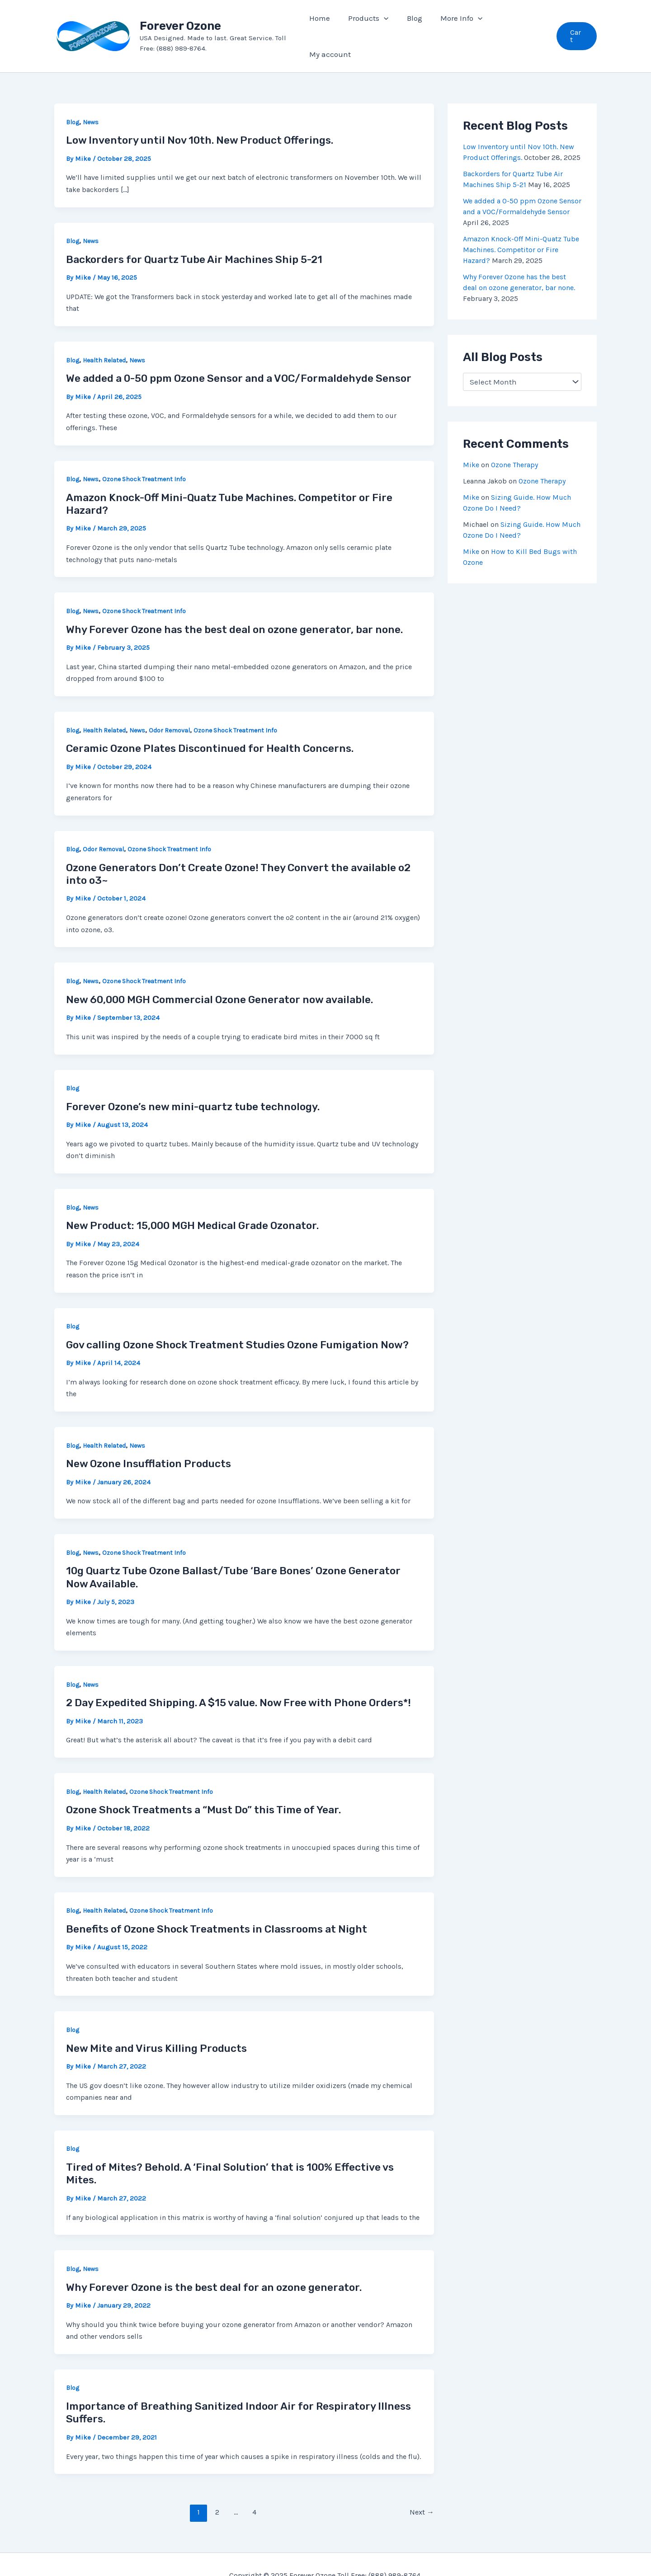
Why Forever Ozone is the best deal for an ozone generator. (214, 2265)
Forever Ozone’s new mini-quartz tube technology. (193, 1084)
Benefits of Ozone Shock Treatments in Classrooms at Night (216, 1906)
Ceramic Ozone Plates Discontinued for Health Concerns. (210, 726)
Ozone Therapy (514, 442)
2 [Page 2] (217, 2490)
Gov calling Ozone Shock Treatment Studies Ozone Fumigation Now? (237, 1322)
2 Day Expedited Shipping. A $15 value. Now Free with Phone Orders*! (238, 1680)
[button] (576, 24)
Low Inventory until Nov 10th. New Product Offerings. (199, 118)
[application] (389, 25)
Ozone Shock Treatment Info (144, 457)
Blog (72, 99)
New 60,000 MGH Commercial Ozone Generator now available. (219, 977)
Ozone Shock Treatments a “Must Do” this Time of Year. (203, 1787)
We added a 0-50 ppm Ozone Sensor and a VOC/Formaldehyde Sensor (238, 356)
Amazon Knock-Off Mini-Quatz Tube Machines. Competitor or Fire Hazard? (521, 227)
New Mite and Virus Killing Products (156, 2026)
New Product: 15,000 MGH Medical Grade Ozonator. (192, 1203)
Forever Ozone (184, 15)
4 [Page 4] (254, 2490)
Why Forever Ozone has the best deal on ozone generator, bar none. (234, 607)
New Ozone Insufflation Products (148, 1441)
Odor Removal (169, 708)
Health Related (104, 338)
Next (422, 2490)
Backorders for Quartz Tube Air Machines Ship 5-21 (194, 237)
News (91, 99)
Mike (471, 442)
